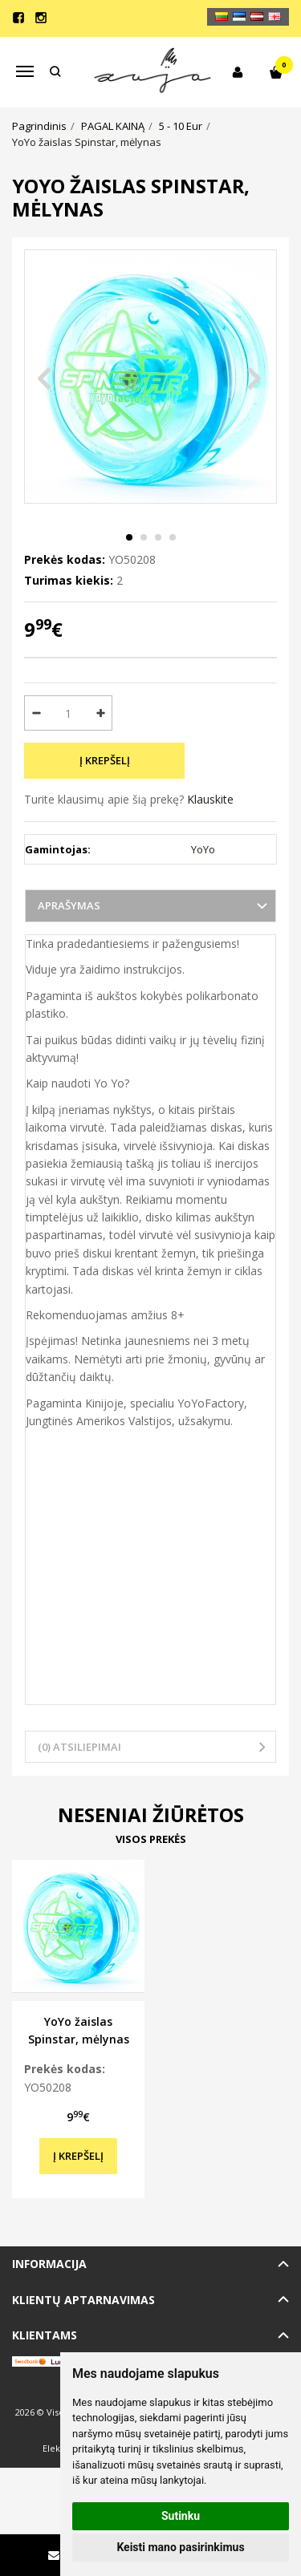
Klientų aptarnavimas (83, 2299)
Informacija (49, 2263)
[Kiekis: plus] (100, 713)
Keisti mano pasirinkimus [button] (180, 2547)
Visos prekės (151, 1839)
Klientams (44, 2335)
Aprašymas (69, 905)
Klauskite (210, 799)
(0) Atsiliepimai (79, 1747)
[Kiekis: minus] (35, 713)
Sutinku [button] (180, 2515)
